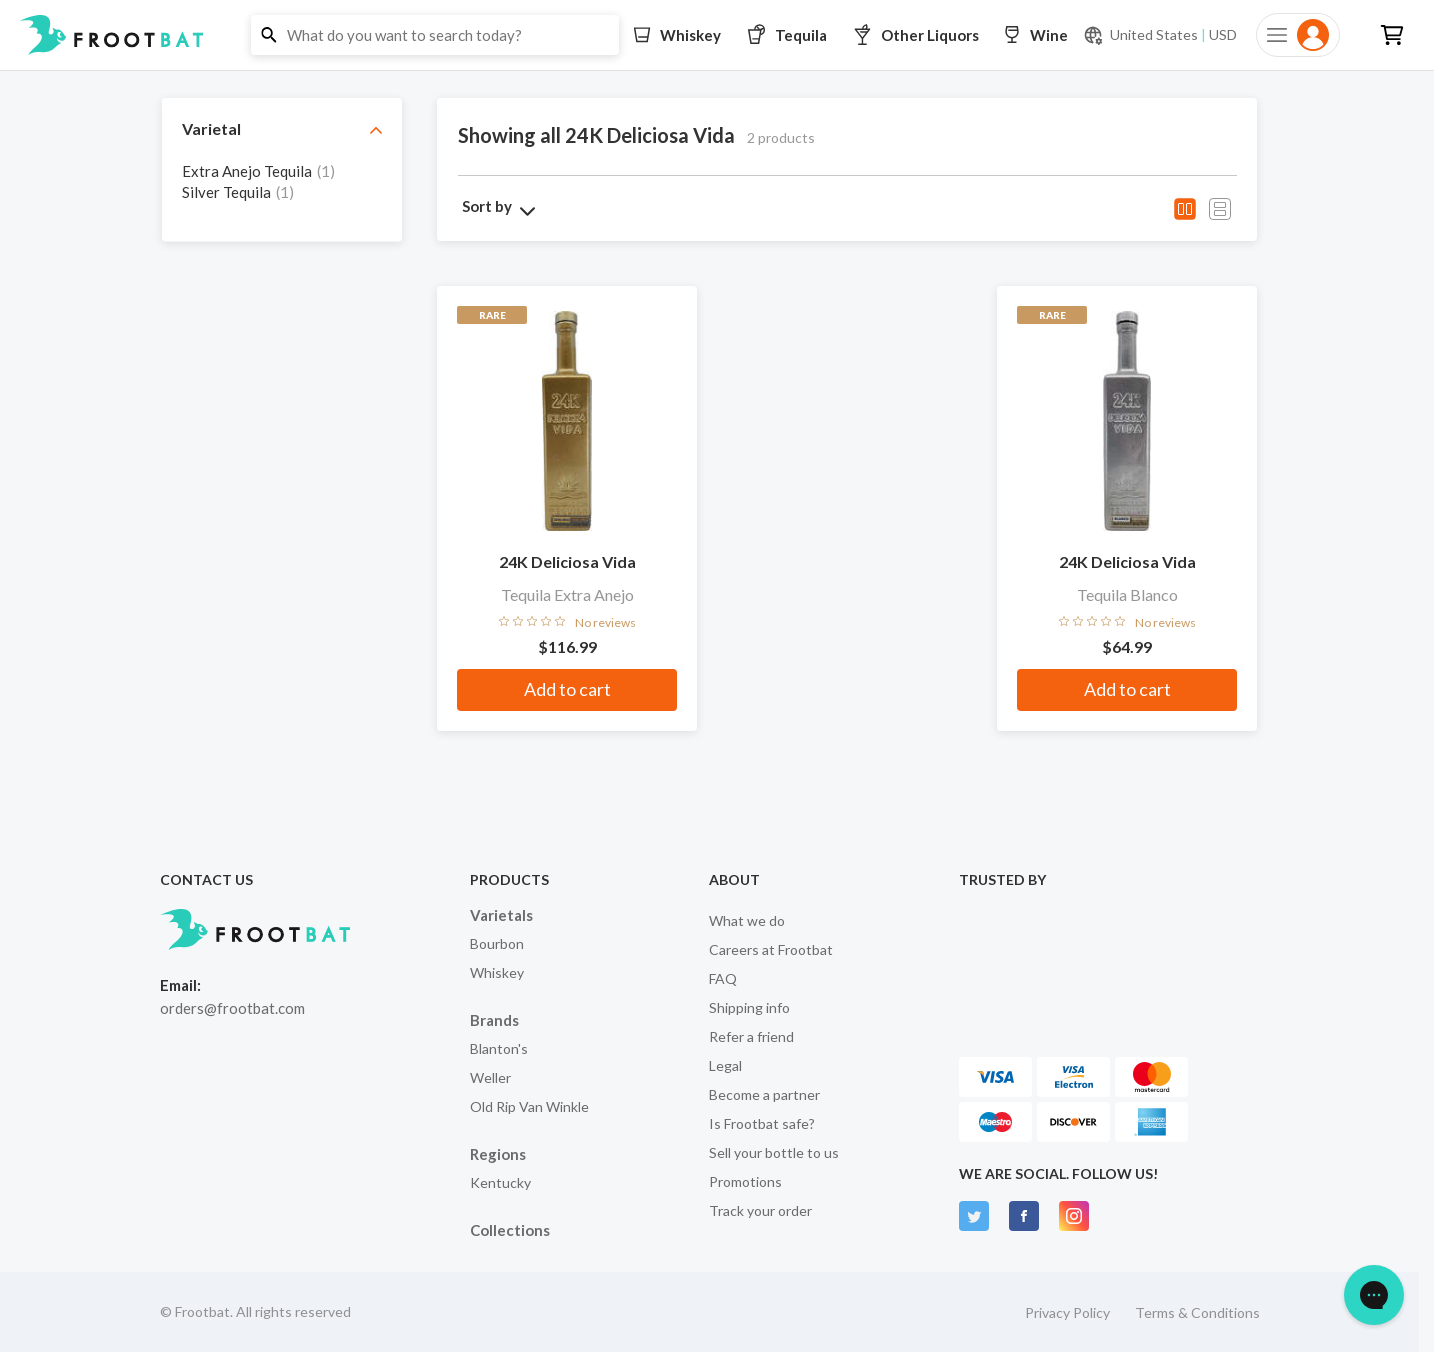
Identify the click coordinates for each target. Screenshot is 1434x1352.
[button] (717, 35)
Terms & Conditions (1197, 1312)
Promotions (745, 1181)
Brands (494, 1020)
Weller (490, 1077)
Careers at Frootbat (771, 949)
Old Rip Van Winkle (529, 1106)
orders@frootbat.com (232, 1008)
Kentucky (500, 1182)
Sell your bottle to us (774, 1152)
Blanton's (499, 1048)
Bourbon (497, 943)
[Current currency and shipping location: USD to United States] (1160, 35)
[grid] (282, 191)
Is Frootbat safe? (762, 1123)
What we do (747, 920)
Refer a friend (751, 1036)
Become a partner (764, 1094)
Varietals (501, 915)
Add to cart (567, 689)
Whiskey (497, 972)
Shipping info (749, 1007)
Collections (510, 1230)
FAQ (723, 978)
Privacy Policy (1067, 1312)
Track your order (760, 1210)
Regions (498, 1154)
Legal (725, 1065)
